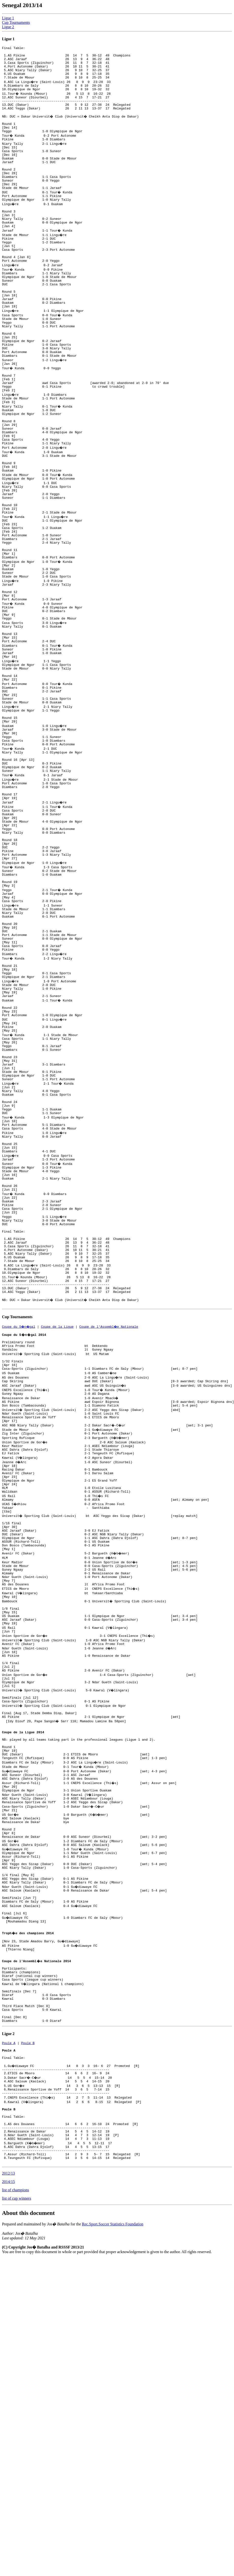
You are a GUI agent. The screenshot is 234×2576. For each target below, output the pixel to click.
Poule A (8, 2342)
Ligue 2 (8, 27)
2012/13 (8, 2491)
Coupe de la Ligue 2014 (23, 1988)
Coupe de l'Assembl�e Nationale (110, 1529)
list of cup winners (16, 2516)
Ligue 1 (8, 18)
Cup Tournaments (16, 22)
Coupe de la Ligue (58, 1529)
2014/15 (8, 2499)
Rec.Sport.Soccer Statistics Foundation (112, 2542)
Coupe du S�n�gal (19, 1529)
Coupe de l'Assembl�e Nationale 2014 (36, 2249)
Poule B (28, 2342)
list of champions (15, 2508)
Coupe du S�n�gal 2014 (24, 1538)
